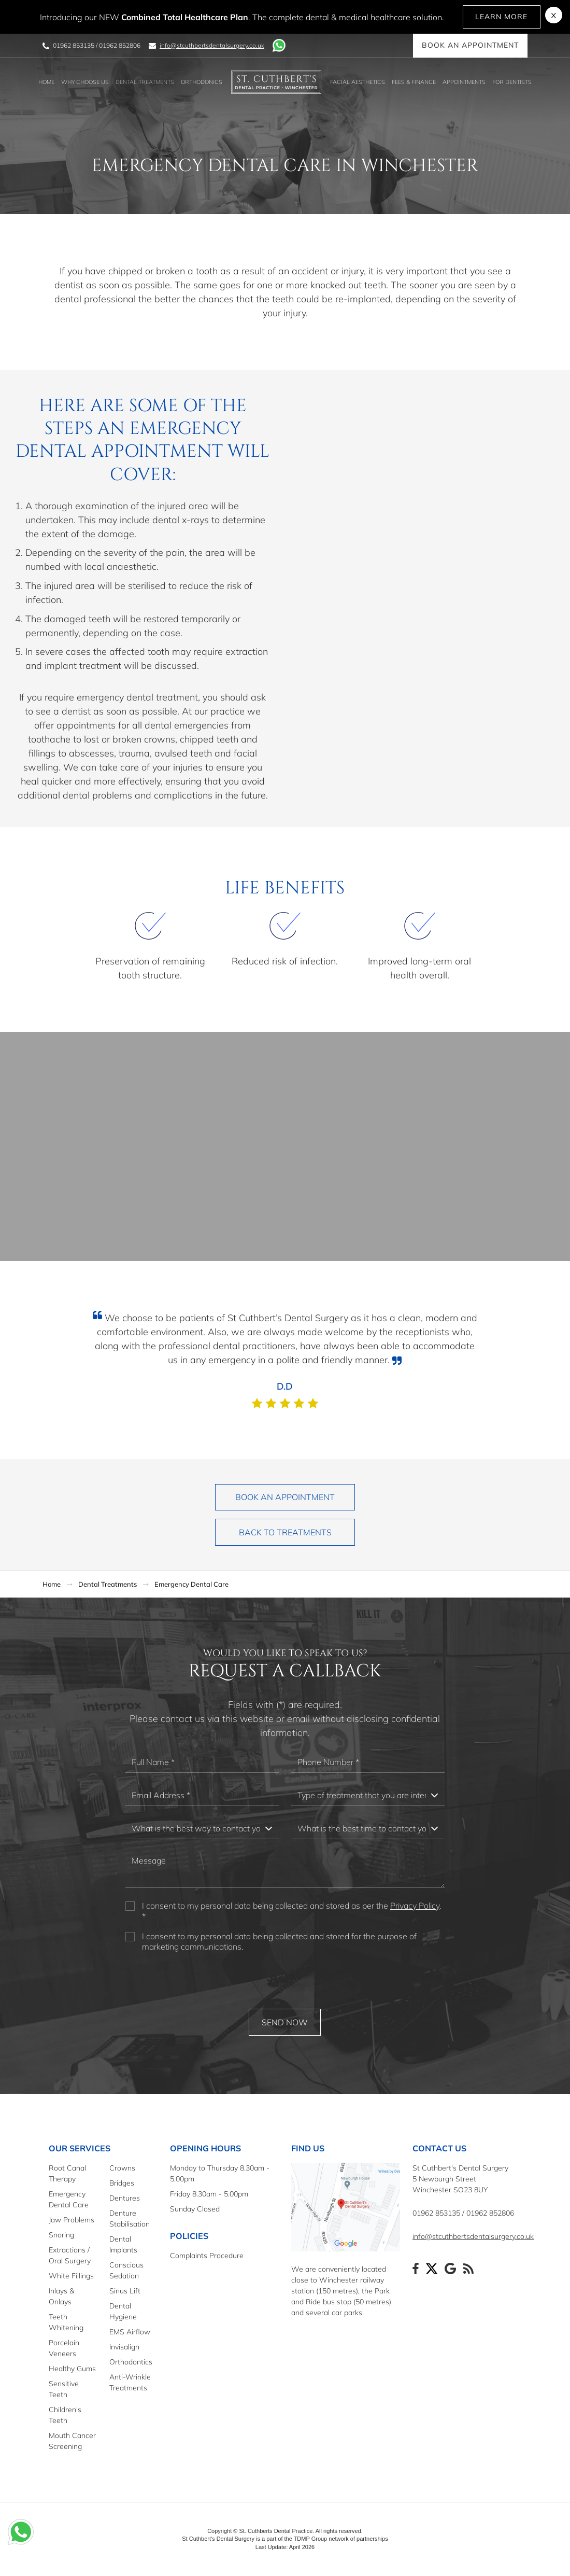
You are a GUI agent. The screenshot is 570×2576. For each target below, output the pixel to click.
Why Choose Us (85, 82)
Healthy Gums (72, 2368)
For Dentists (512, 82)
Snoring (61, 2234)
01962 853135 (73, 45)
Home (46, 82)
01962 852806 (119, 45)
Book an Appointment (470, 45)
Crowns (122, 2168)
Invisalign (124, 2346)
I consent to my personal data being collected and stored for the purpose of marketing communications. (279, 1941)
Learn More (502, 16)
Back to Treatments (285, 1532)
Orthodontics (130, 2362)
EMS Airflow (129, 2331)
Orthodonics (201, 82)
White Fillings (71, 2275)
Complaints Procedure (207, 2255)
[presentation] (285, 1981)
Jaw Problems (71, 2219)
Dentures (124, 2198)
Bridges (121, 2183)
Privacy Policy (414, 1905)
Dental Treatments (145, 82)
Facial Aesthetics (357, 82)
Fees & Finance (414, 82)
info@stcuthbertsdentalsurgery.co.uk (212, 45)
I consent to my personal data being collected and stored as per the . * (291, 1911)
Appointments (464, 82)
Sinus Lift (124, 2290)
